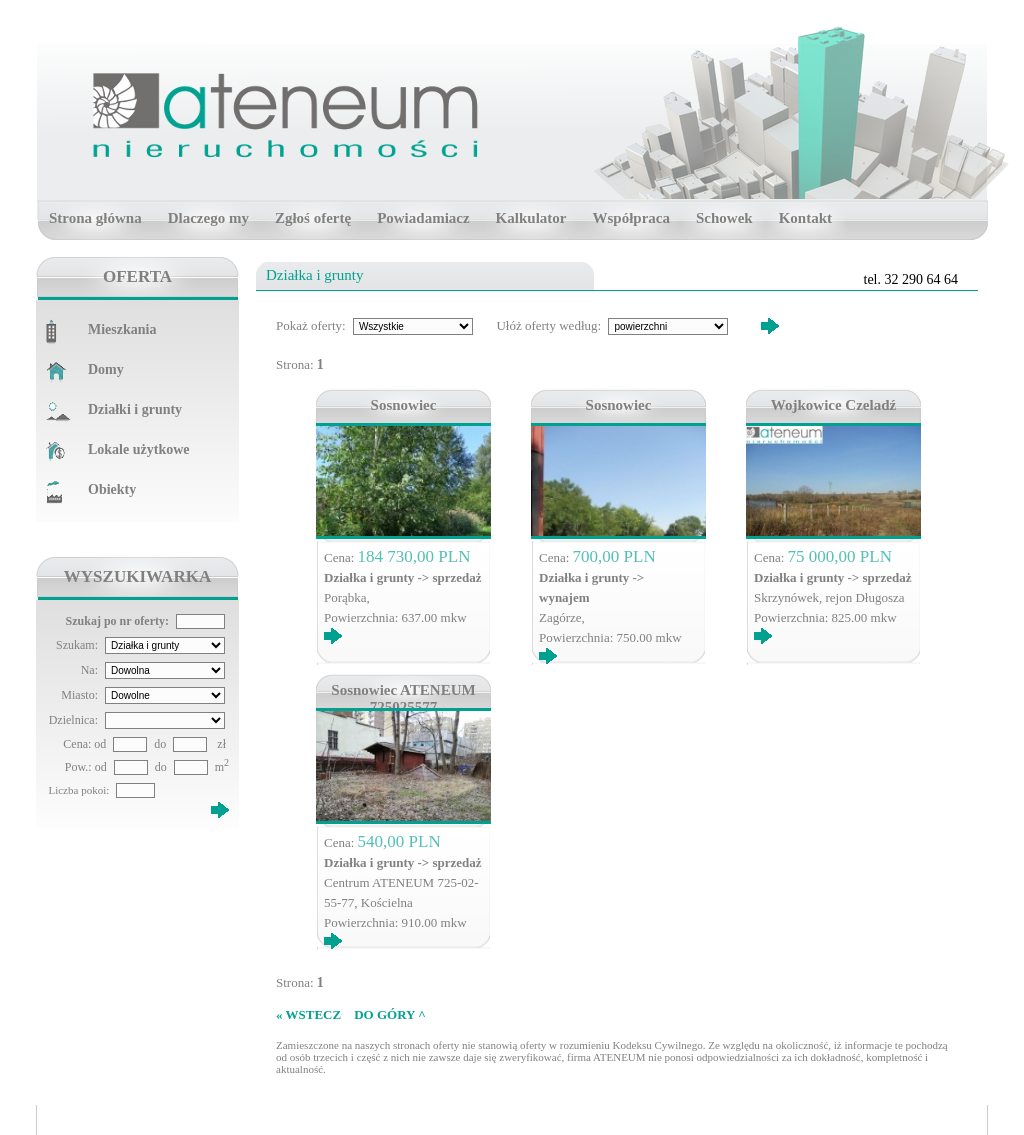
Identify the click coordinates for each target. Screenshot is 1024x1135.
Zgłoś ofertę (313, 218)
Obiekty (112, 489)
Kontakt (805, 218)
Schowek (724, 218)
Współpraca (631, 218)
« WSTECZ (308, 1014)
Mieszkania (122, 329)
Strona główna (95, 218)
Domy (106, 369)
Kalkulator (531, 218)
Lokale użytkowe (139, 449)
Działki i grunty (135, 409)
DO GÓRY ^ (390, 1014)
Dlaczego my (208, 218)
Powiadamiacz (423, 218)
